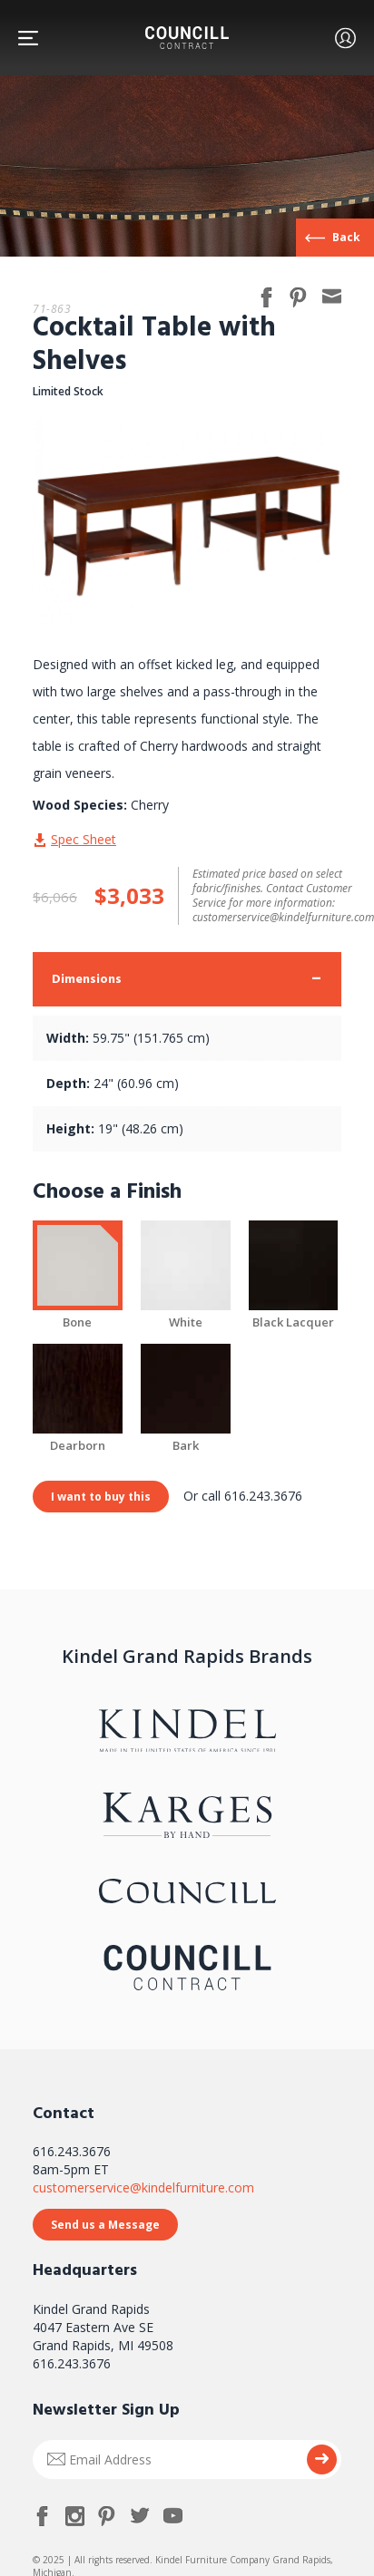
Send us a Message (105, 2224)
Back (346, 237)
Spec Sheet (83, 839)
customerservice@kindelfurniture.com (143, 2187)
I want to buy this (101, 1496)
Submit (322, 2459)
